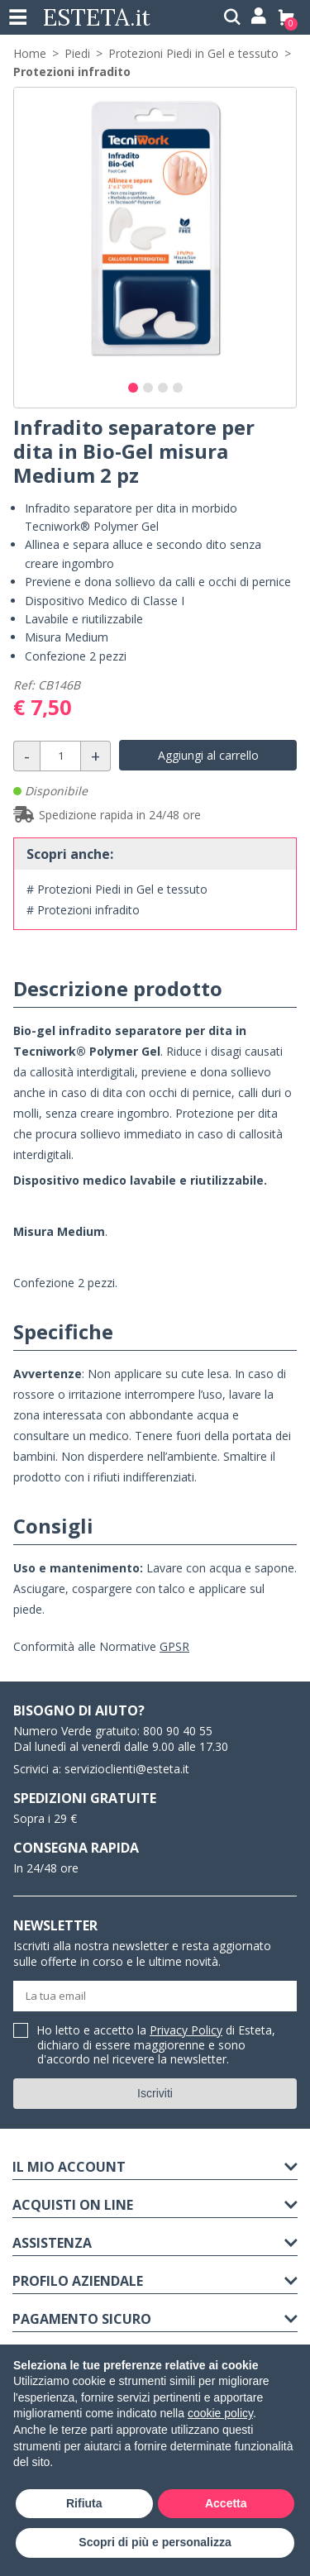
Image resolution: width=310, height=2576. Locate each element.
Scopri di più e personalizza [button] (155, 2542)
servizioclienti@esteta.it (126, 1769)
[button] (133, 388)
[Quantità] (60, 756)
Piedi (77, 53)
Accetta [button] (226, 2503)
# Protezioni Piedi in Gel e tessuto (116, 889)
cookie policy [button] (220, 2413)
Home (29, 53)
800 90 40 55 (177, 1731)
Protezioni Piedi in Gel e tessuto (193, 53)
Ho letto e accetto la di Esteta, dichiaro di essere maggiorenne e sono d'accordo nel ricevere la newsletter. (156, 2045)
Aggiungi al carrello (208, 755)
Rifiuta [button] (84, 2503)
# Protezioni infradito (83, 910)
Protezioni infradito (72, 71)
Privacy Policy (186, 2030)
